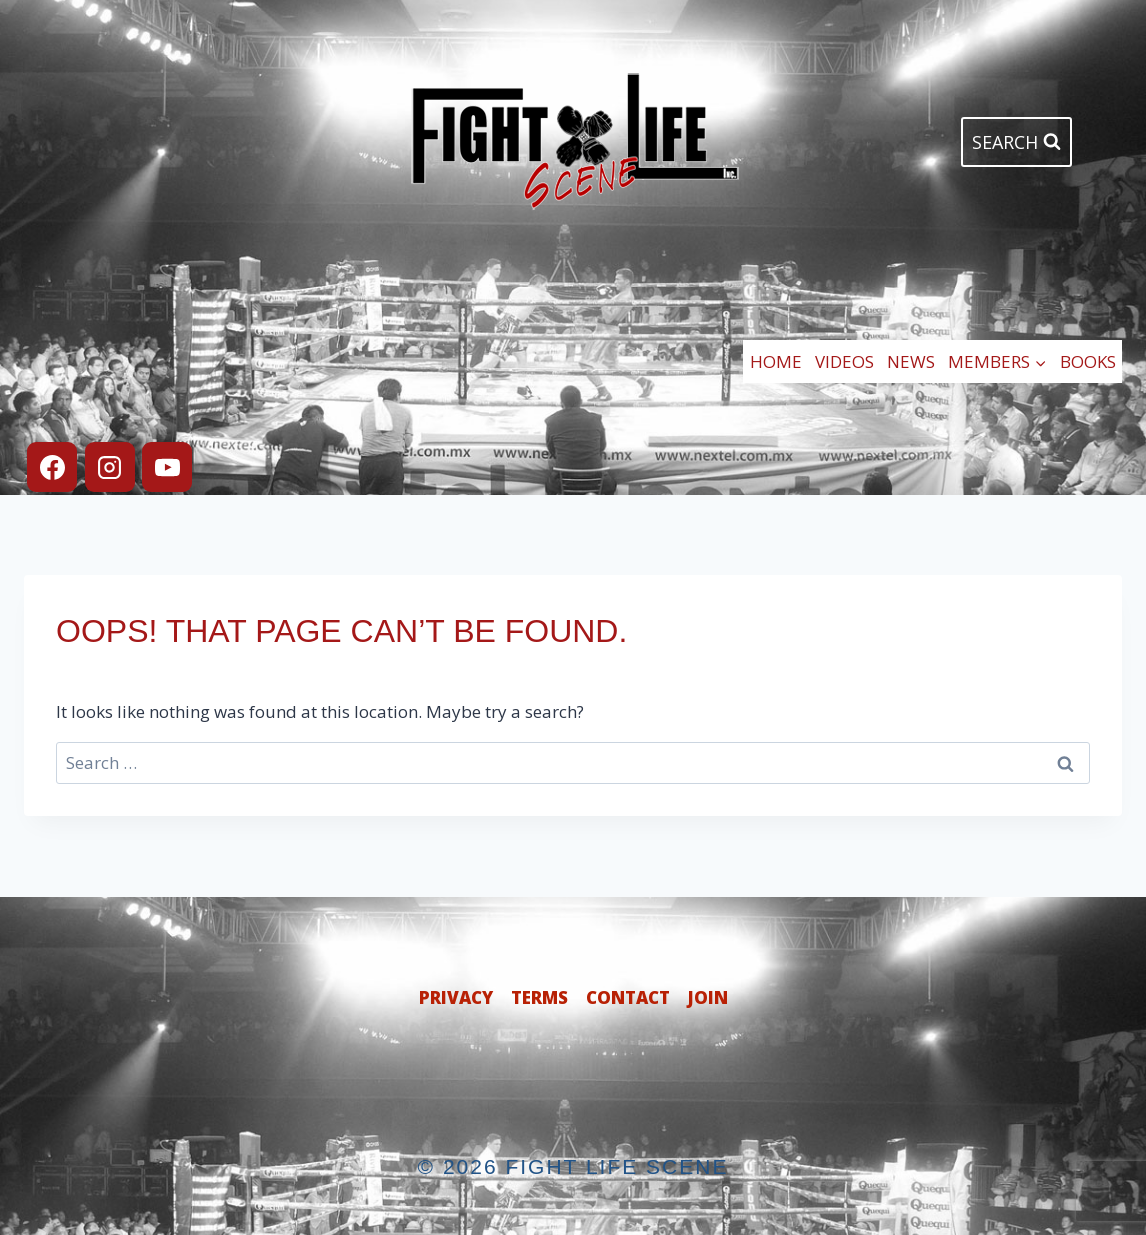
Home (776, 361)
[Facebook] (52, 467)
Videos (844, 361)
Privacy (456, 997)
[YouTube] (167, 467)
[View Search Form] (1016, 142)
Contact (628, 997)
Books (1088, 361)
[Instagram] (110, 467)
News (911, 361)
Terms (539, 997)
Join (708, 997)
